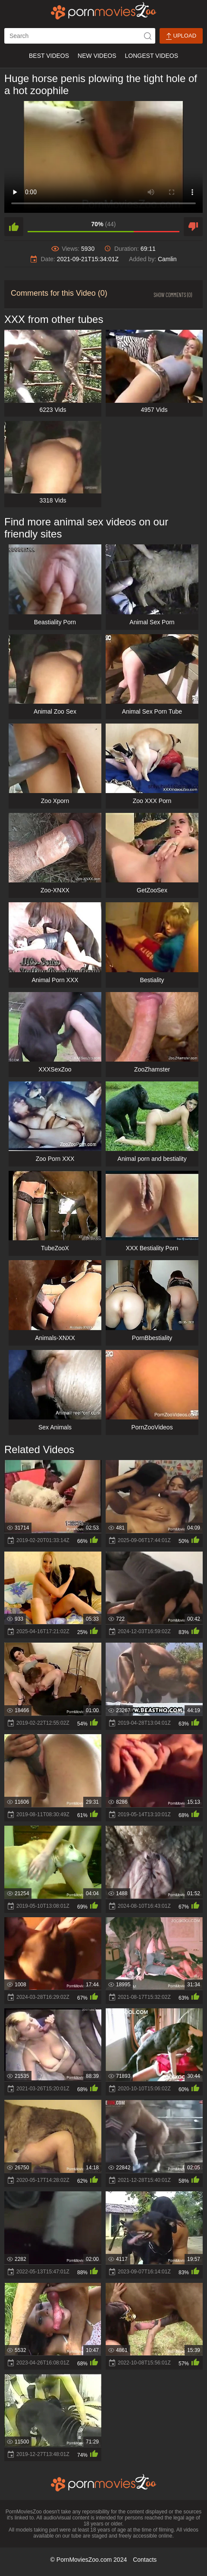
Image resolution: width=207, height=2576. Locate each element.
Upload (181, 36)
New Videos (97, 55)
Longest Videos (151, 55)
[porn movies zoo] (104, 10)
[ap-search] (79, 36)
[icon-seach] (147, 36)
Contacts (145, 2559)
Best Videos (49, 55)
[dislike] (193, 226)
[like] (13, 226)
